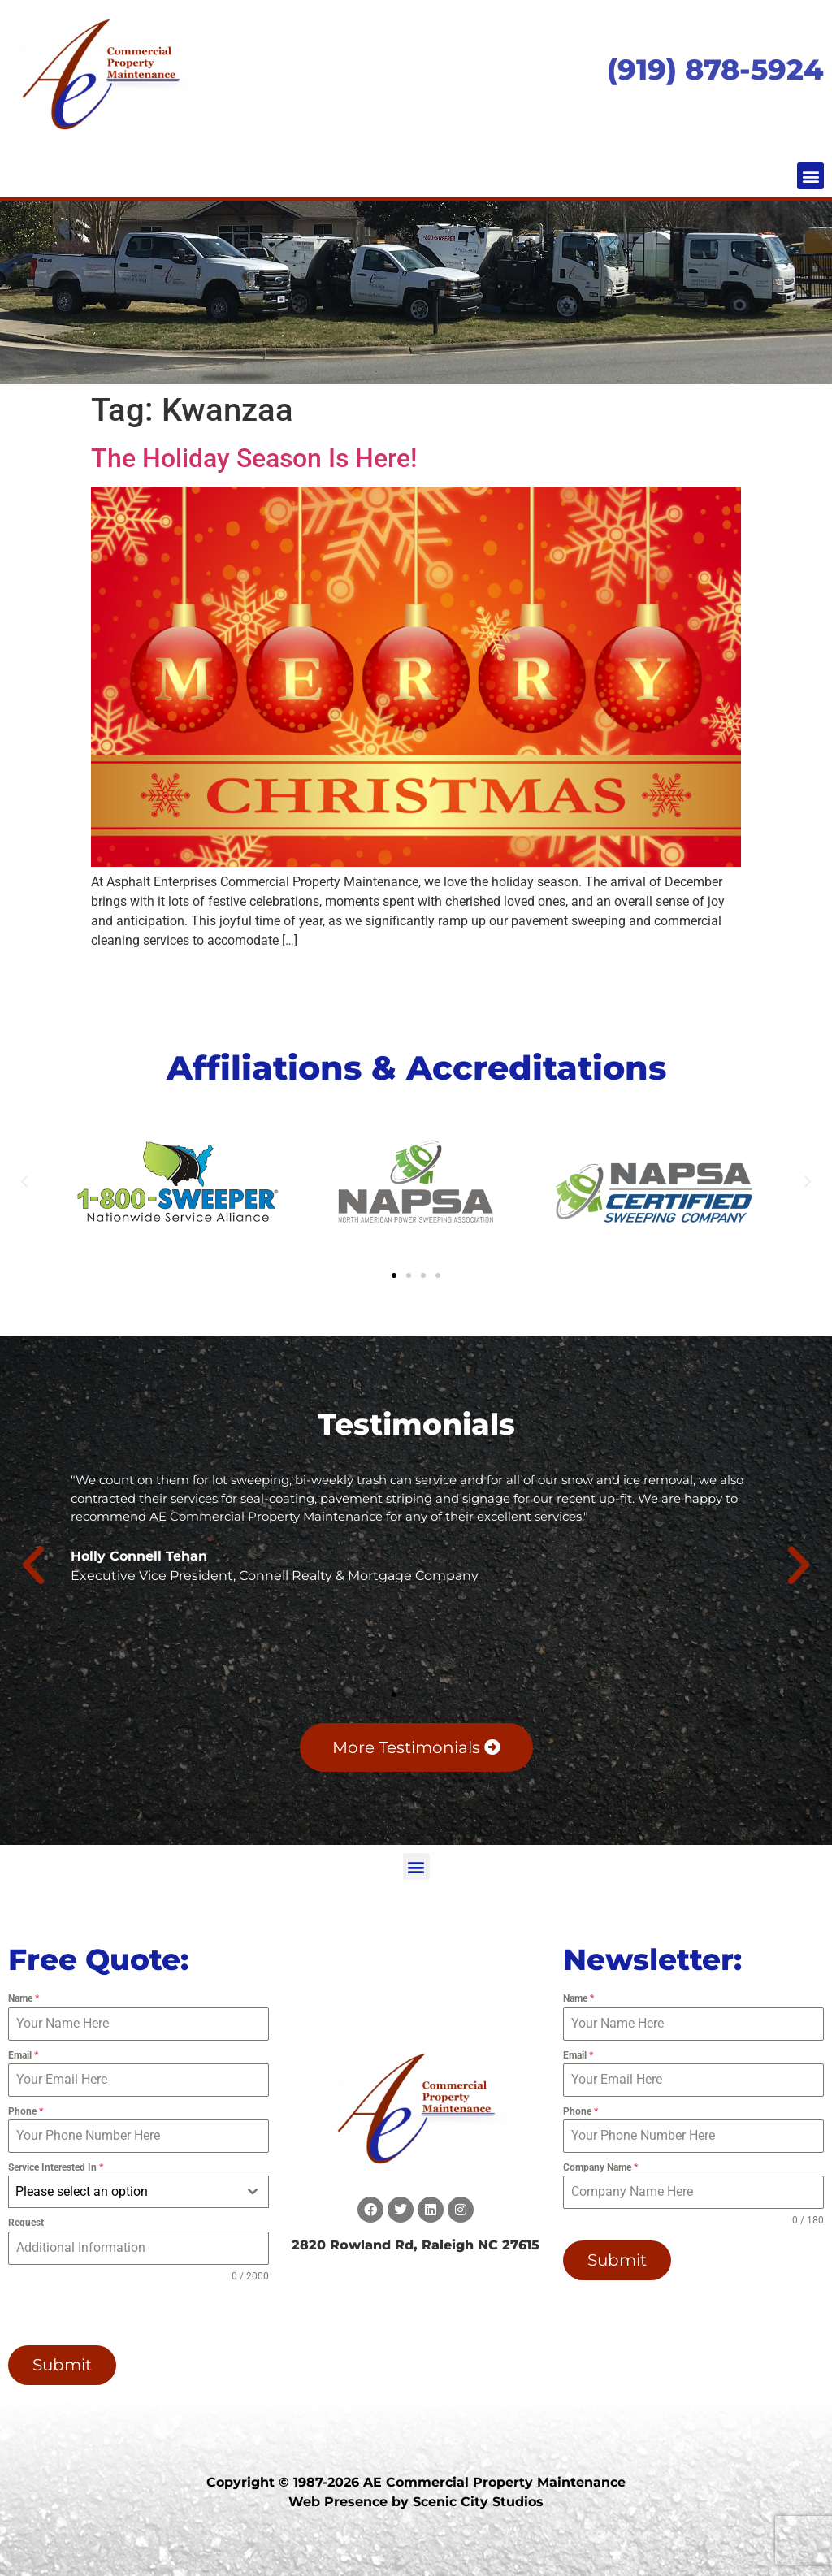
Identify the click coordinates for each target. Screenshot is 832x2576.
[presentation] (112, 2314)
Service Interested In (55, 2167)
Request (26, 2222)
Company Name (600, 2167)
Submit (62, 2365)
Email (23, 2055)
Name (23, 1998)
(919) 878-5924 (715, 69)
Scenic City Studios (478, 2501)
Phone (25, 2111)
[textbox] (123, 2191)
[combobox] (138, 2192)
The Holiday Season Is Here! (254, 458)
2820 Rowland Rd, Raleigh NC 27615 (416, 2245)
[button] (810, 175)
